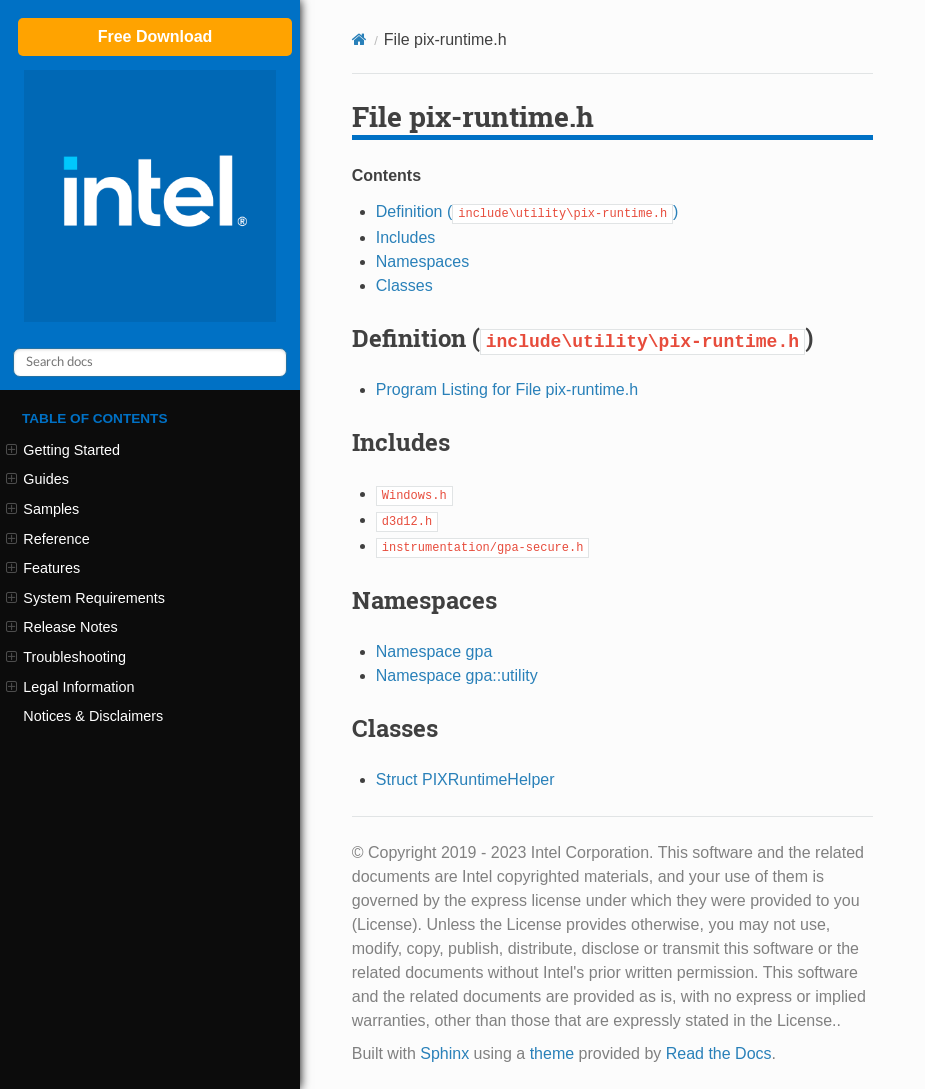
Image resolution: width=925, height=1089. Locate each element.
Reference (48, 539)
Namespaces (422, 261)
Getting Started (63, 450)
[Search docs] (150, 362)
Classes (404, 285)
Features (43, 568)
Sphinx (444, 1053)
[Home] (359, 39)
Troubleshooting (66, 657)
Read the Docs (719, 1053)
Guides (37, 479)
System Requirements (85, 598)
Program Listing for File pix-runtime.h (507, 389)
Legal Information (70, 687)
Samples (42, 509)
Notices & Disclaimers (93, 716)
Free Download (155, 36)
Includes (406, 237)
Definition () (527, 211)
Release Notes (62, 627)
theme (552, 1053)
